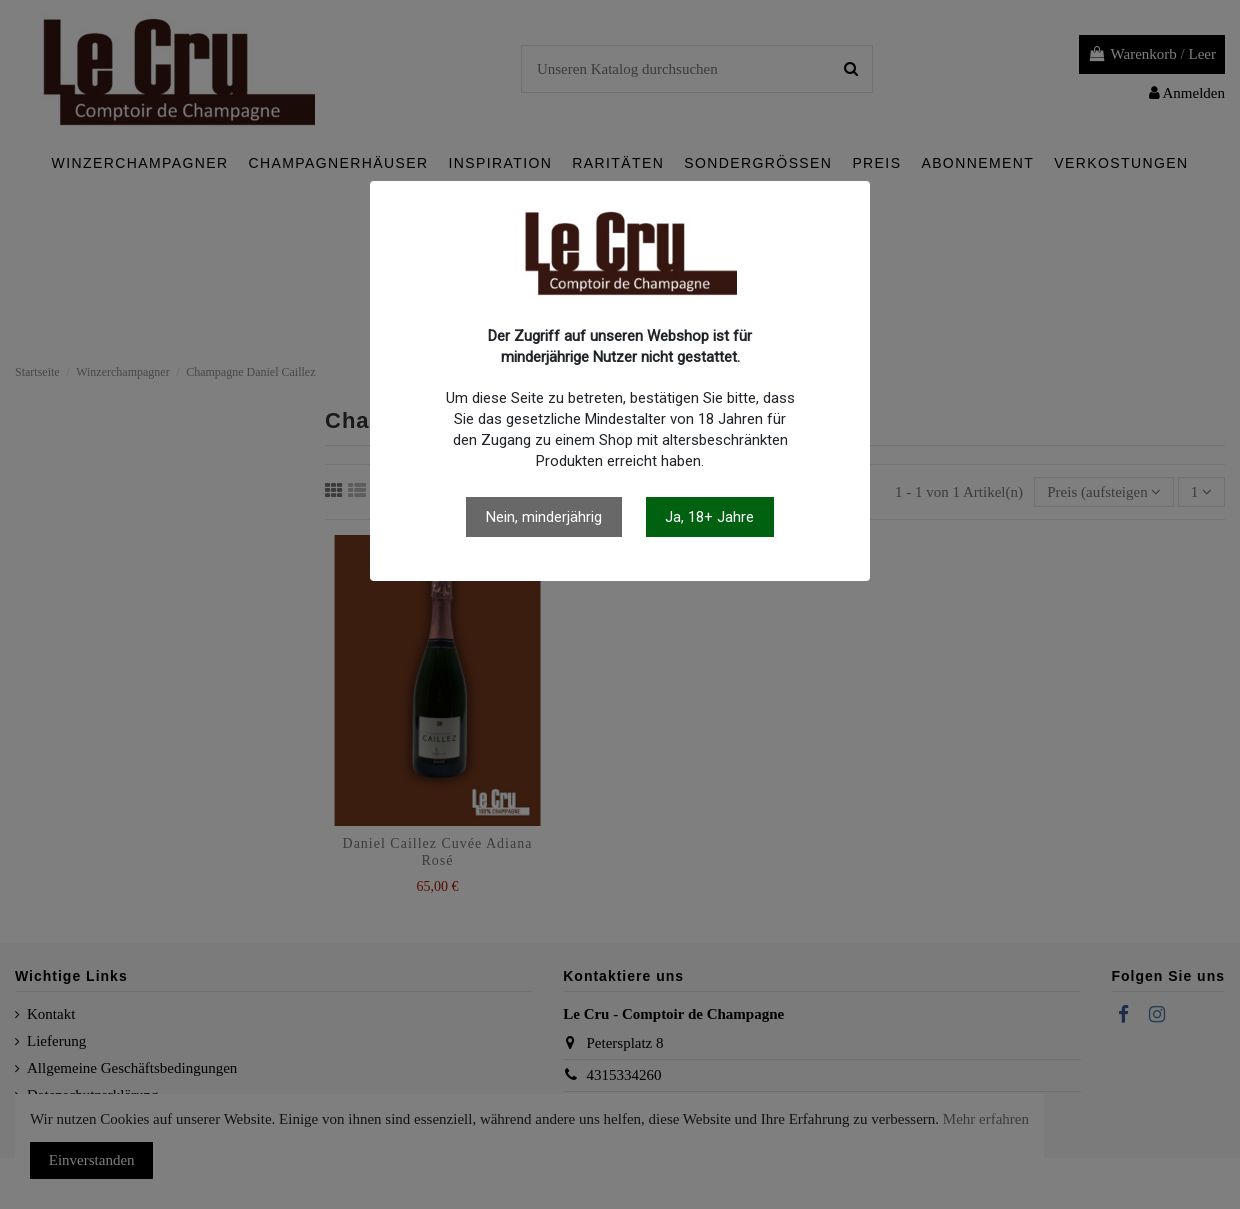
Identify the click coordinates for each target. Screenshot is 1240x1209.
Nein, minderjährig (544, 517)
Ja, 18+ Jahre (709, 517)
